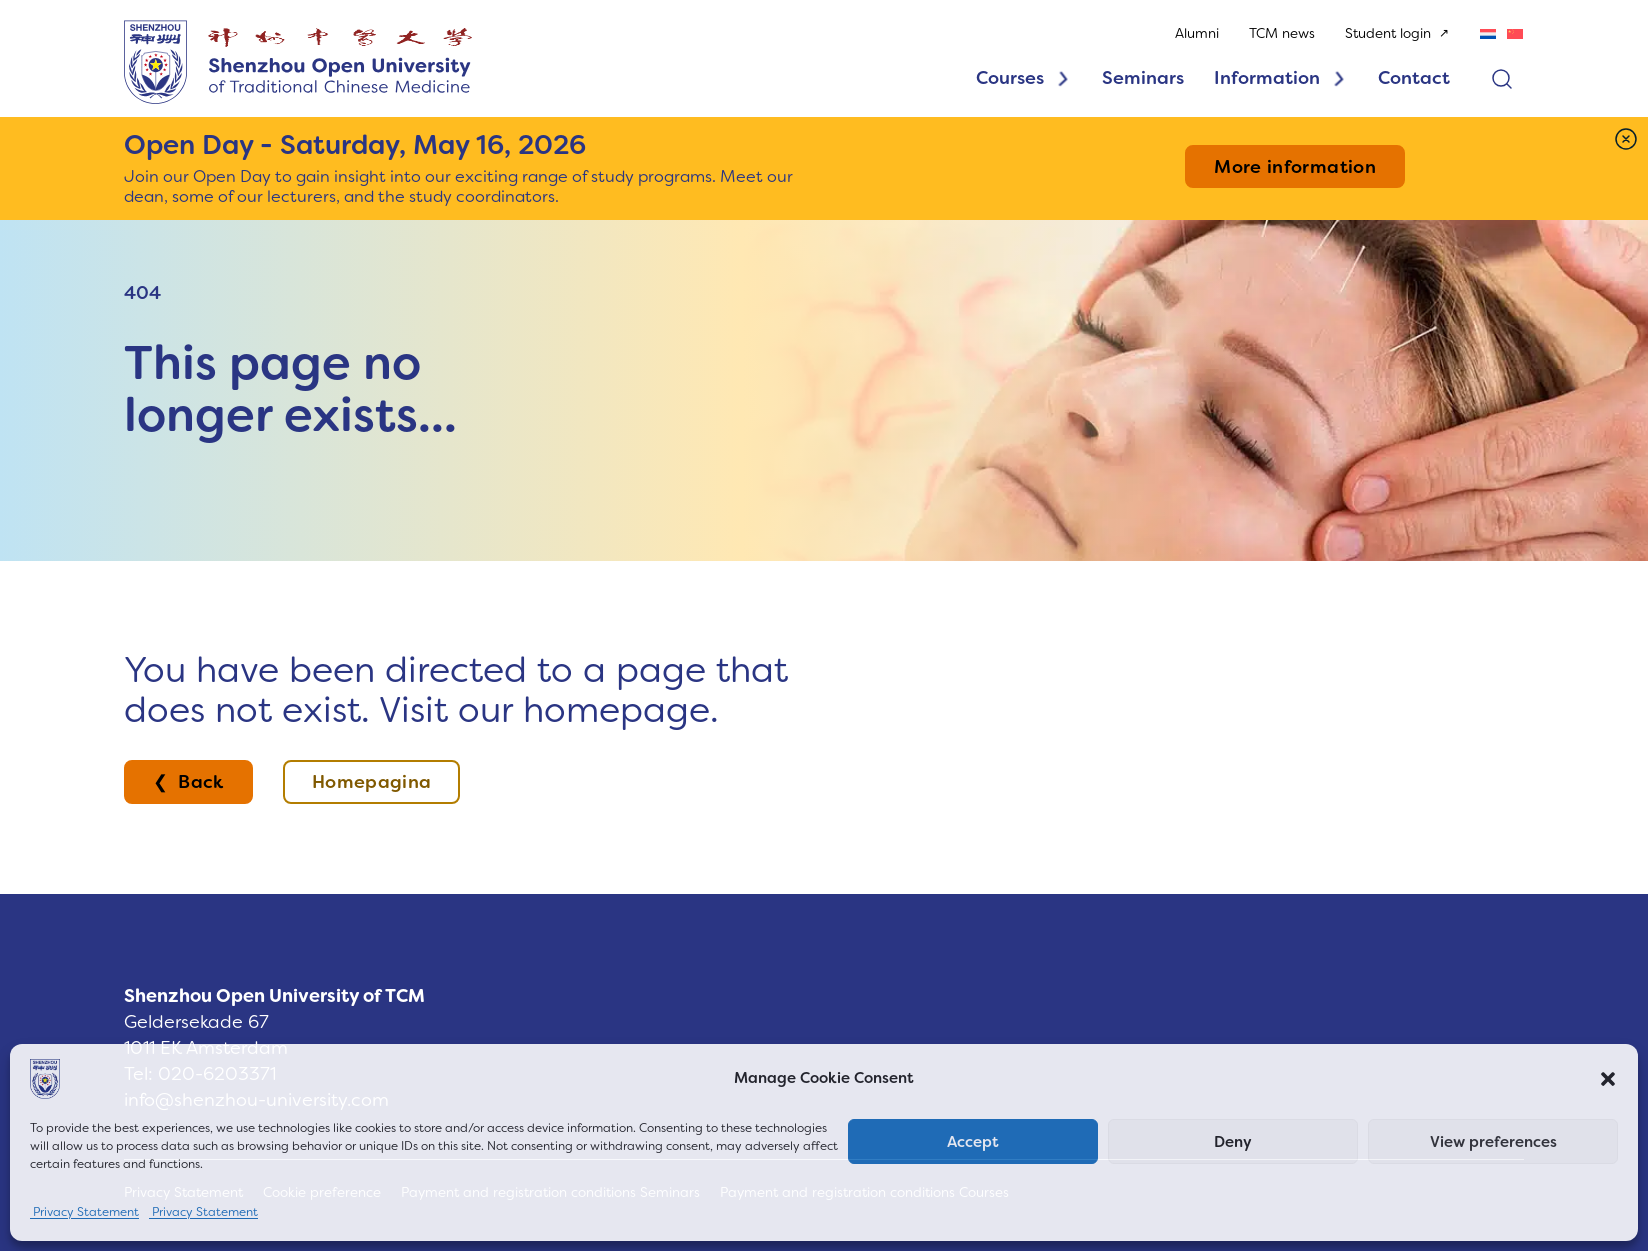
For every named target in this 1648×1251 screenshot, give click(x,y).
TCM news (1282, 33)
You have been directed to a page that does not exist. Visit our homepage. (456, 689)
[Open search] (1502, 79)
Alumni (1197, 33)
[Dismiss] (1626, 139)
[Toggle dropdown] (1063, 79)
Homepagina (372, 782)
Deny (1233, 1142)
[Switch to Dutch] (1488, 33)
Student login (1388, 33)
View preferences (1493, 1142)
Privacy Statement (84, 1212)
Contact (1414, 78)
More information (1295, 167)
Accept (973, 1142)
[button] (1608, 1079)
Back (200, 782)
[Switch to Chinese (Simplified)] (1515, 33)
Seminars (1143, 78)
